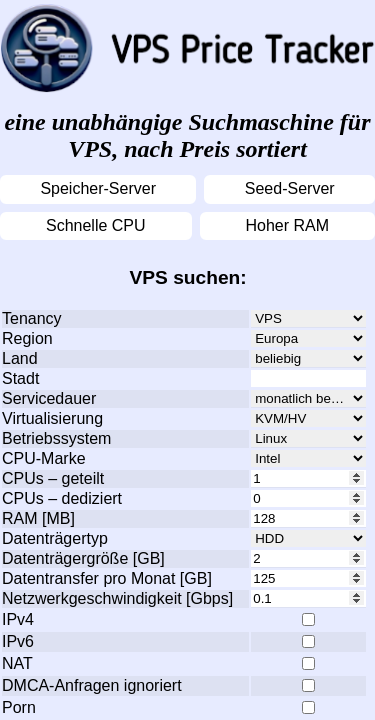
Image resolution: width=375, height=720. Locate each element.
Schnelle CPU (96, 225)
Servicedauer (49, 398)
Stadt (20, 378)
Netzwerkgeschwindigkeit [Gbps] (117, 598)
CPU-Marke (44, 458)
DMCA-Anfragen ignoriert (92, 685)
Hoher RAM (287, 225)
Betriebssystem (56, 438)
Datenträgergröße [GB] (83, 558)
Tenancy (32, 318)
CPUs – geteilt (53, 478)
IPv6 (18, 641)
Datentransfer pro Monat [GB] (107, 578)
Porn (19, 707)
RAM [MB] (38, 518)
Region (27, 338)
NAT (17, 663)
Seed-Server (290, 188)
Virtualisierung (52, 418)
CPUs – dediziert (62, 498)
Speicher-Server (98, 188)
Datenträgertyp (55, 538)
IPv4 (18, 619)
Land (20, 358)
